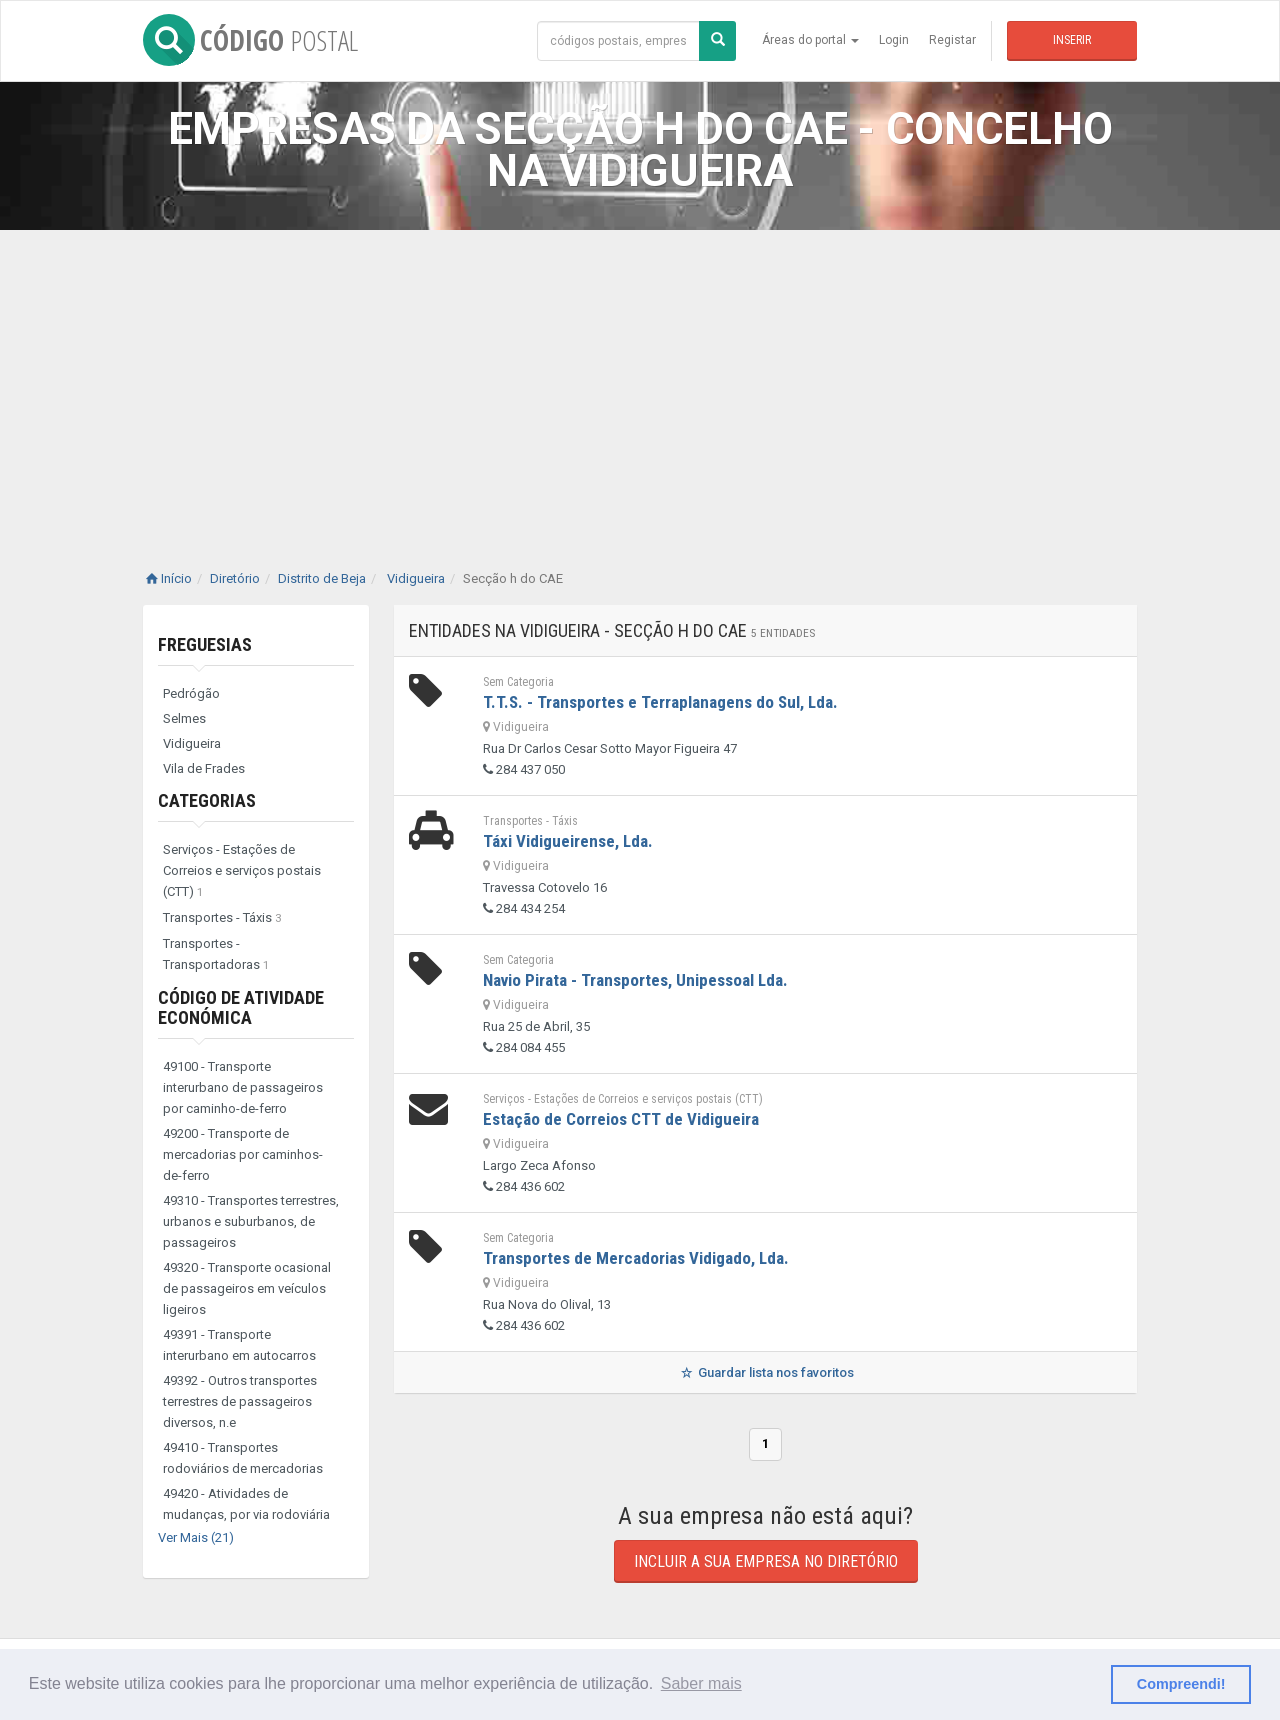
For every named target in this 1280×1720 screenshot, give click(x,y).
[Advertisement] (640, 380)
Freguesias (205, 644)
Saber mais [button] (701, 1683)
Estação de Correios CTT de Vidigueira (621, 1119)
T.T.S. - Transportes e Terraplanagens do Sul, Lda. (660, 702)
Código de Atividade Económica (241, 1007)
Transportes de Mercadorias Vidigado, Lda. (636, 1258)
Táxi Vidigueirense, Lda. (568, 841)
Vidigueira (192, 743)
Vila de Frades (204, 768)
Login (894, 40)
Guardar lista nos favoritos (765, 1372)
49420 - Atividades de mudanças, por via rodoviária (246, 1504)
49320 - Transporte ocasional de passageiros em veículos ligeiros (247, 1288)
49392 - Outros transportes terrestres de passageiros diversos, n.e (240, 1401)
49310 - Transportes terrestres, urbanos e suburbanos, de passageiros (251, 1221)
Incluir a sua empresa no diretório (766, 1561)
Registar (952, 40)
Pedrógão (191, 693)
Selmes (184, 718)
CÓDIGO (250, 40)
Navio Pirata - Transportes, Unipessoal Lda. (635, 980)
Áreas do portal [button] (810, 40)
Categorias (207, 800)
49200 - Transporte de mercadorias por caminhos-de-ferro (243, 1154)
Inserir (1072, 40)
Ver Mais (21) (196, 1537)
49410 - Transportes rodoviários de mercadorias (243, 1458)
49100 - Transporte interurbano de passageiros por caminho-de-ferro (243, 1087)
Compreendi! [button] (1181, 1684)
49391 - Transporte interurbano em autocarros (239, 1345)
